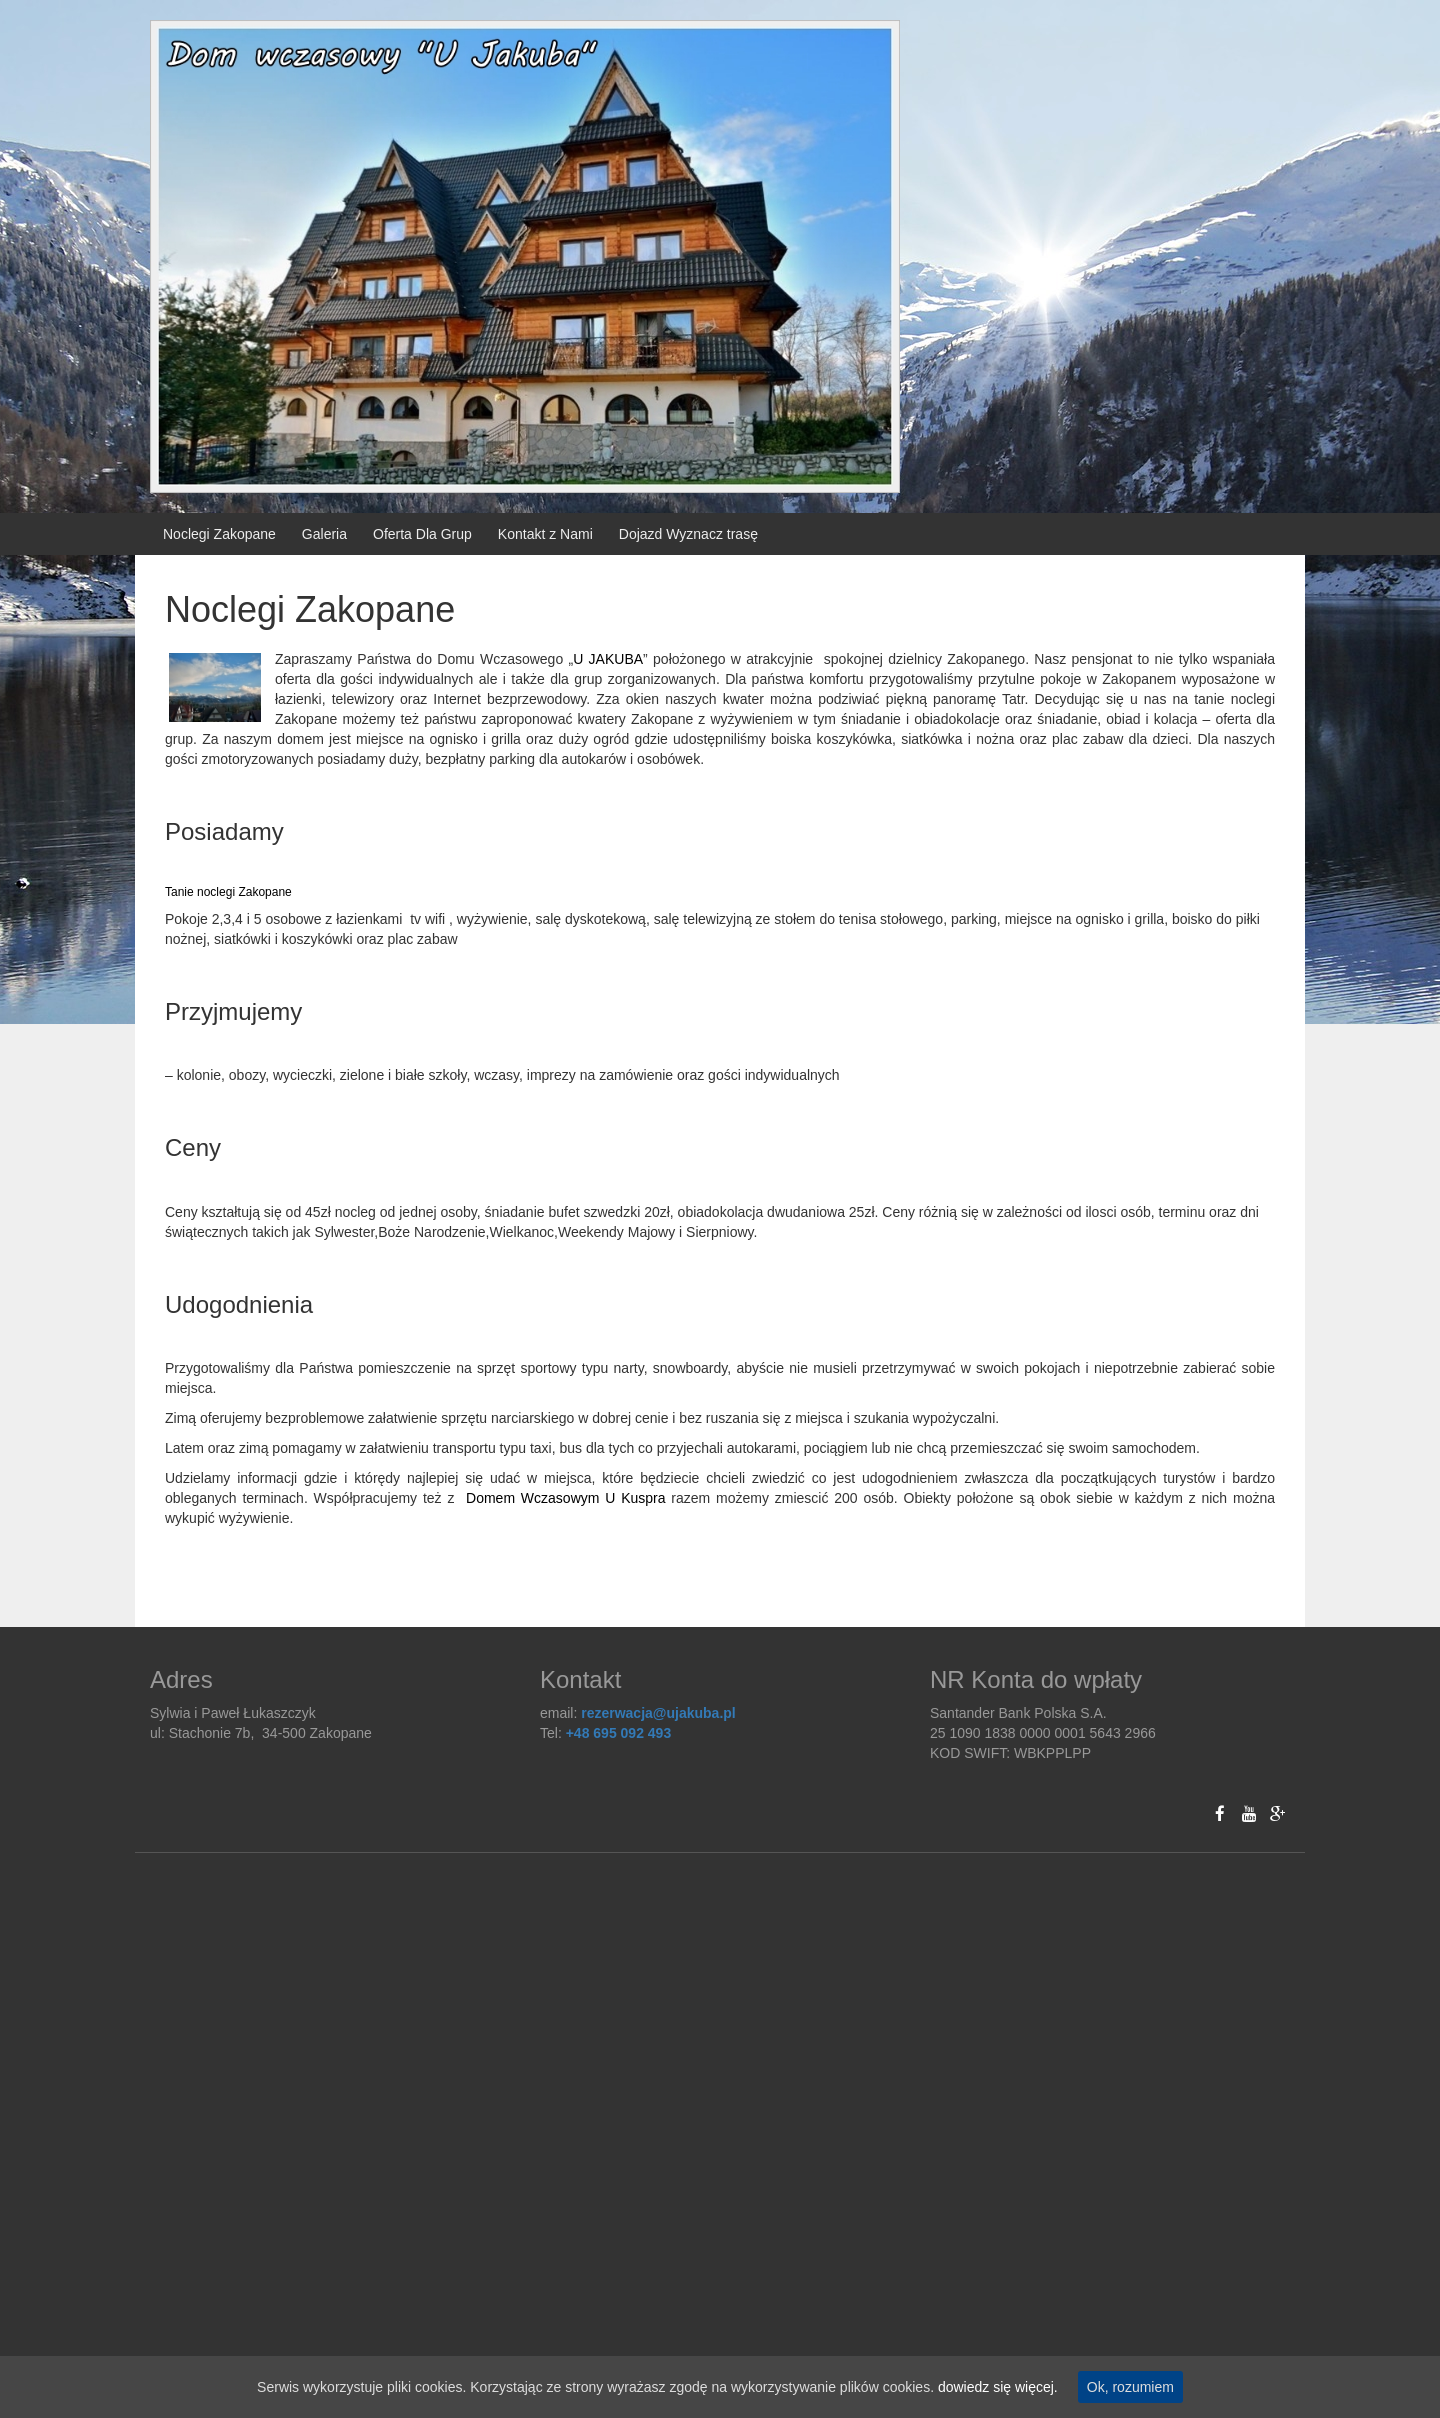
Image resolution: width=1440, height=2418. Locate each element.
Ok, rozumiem (1130, 2387)
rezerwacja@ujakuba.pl (658, 1713)
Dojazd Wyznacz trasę (688, 534)
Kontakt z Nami (545, 534)
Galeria (324, 534)
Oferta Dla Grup (422, 534)
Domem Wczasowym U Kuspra (566, 1498)
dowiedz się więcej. (998, 2387)
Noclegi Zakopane (219, 534)
